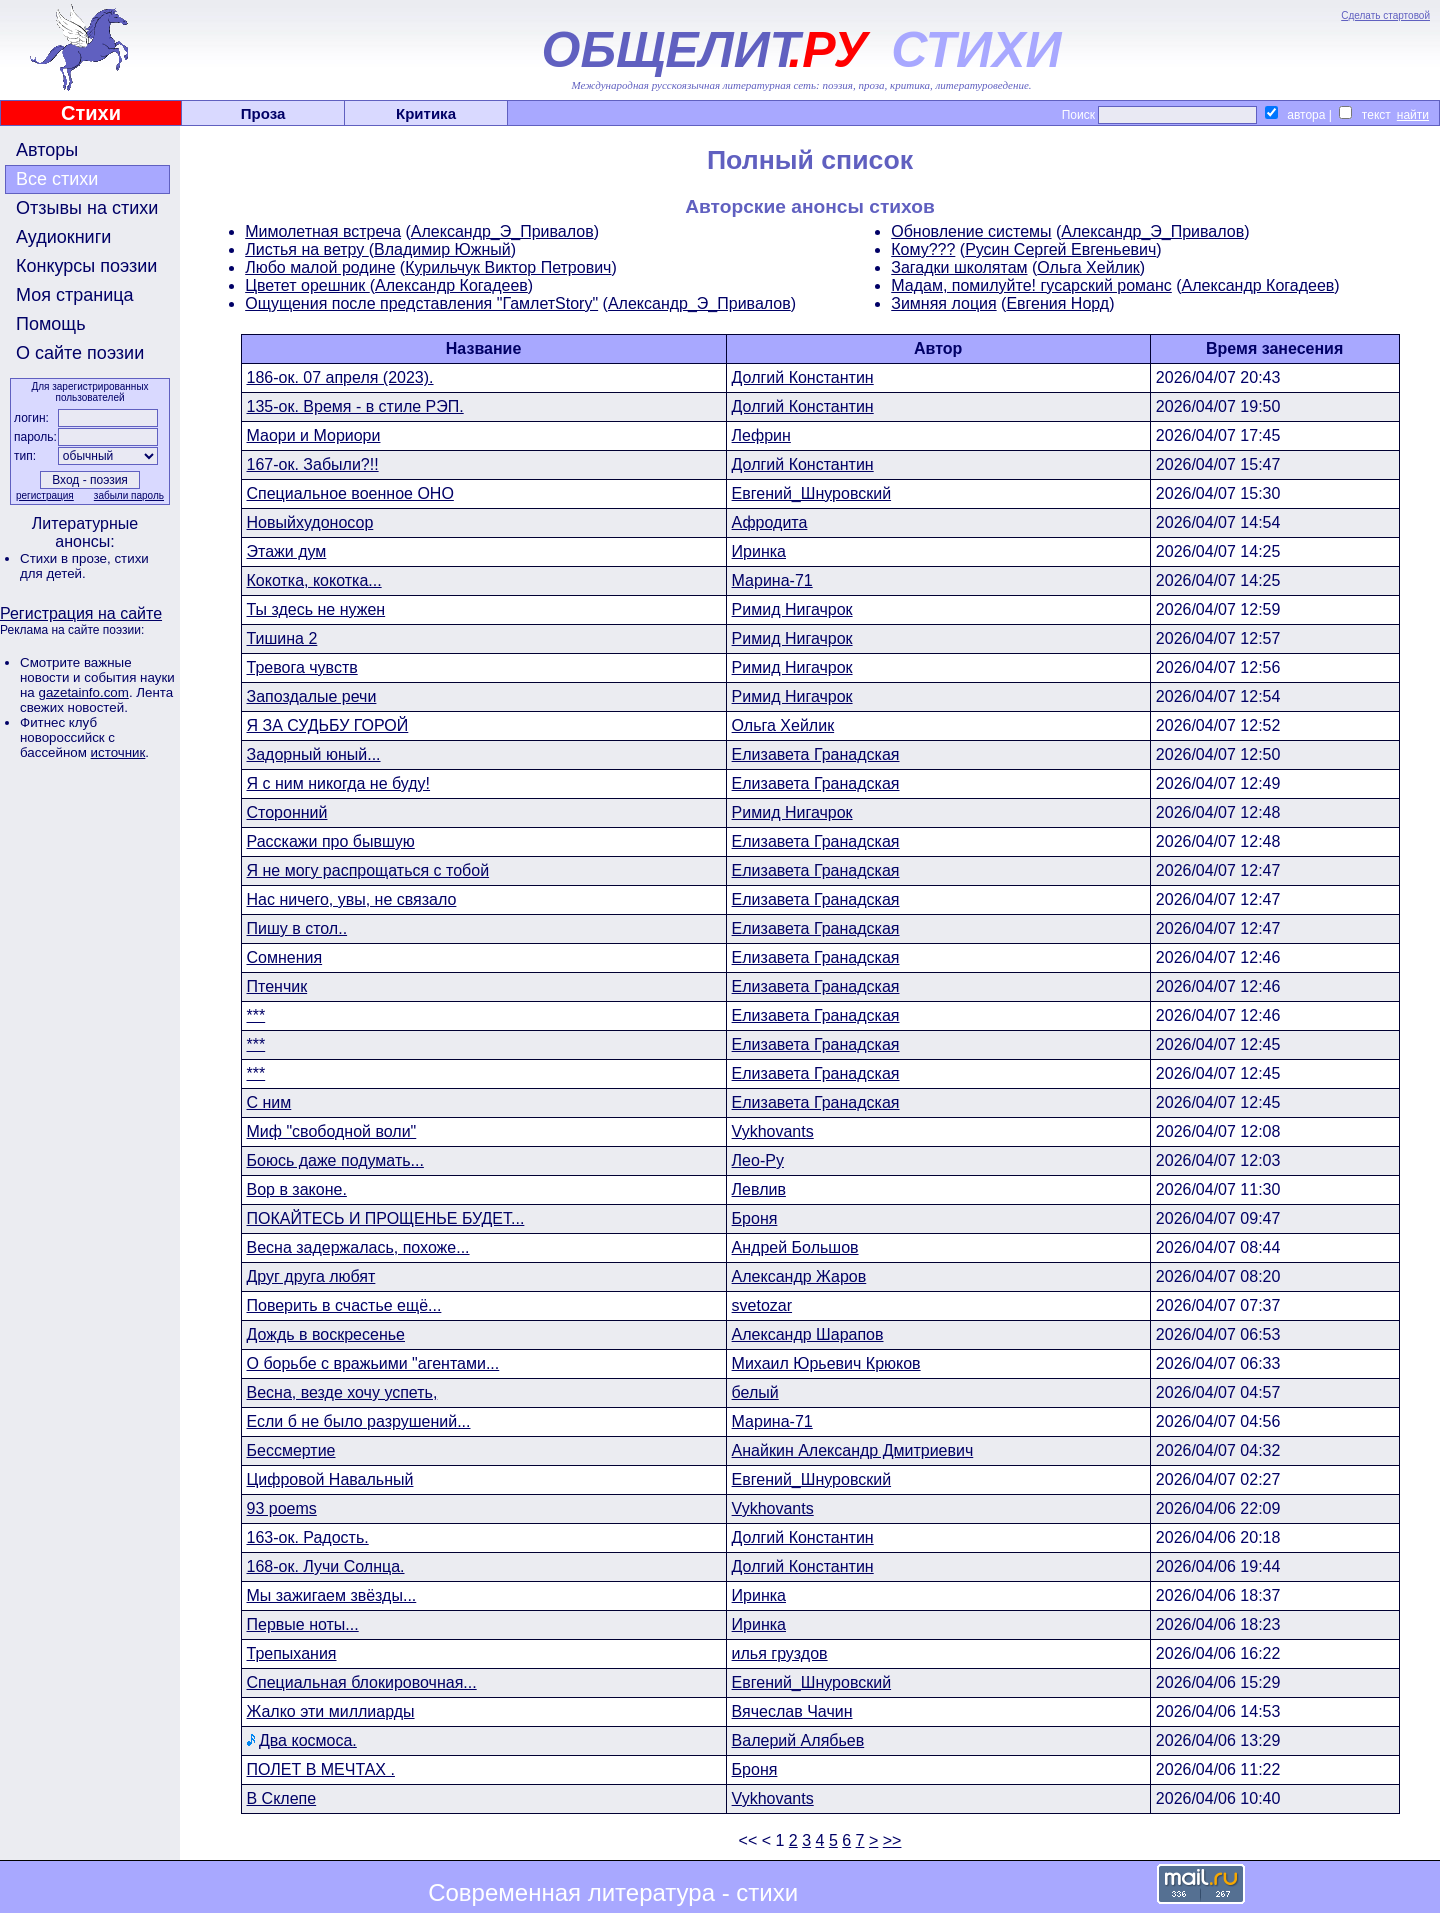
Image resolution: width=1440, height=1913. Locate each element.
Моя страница (75, 295)
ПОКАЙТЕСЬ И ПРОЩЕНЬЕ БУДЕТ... (386, 1218)
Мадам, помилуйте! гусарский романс (1031, 285)
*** (256, 1015)
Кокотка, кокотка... (314, 580)
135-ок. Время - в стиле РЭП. (355, 406)
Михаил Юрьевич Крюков (826, 1363)
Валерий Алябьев (798, 1740)
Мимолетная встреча (323, 231)
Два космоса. (308, 1740)
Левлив (759, 1189)
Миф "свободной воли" (332, 1131)
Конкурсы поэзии (86, 266)
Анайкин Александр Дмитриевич (853, 1450)
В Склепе (282, 1798)
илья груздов (780, 1653)
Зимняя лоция (943, 303)
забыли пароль (129, 495)
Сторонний (287, 812)
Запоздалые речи (312, 696)
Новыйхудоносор (310, 522)
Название (484, 348)
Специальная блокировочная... (362, 1682)
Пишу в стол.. (297, 928)
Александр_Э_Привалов (502, 231)
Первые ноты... (303, 1624)
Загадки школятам (959, 267)
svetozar (762, 1305)
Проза (263, 113)
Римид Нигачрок (792, 609)
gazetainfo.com (83, 692)
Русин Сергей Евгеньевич (1060, 249)
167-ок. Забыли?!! (313, 464)
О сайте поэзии (80, 353)
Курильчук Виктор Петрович (508, 267)
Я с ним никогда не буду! (339, 783)
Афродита (770, 522)
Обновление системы (971, 231)
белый (755, 1392)
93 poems (282, 1508)
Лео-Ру (758, 1160)
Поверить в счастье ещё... (344, 1305)
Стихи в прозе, (67, 558)
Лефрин (761, 435)
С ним (269, 1102)
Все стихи (57, 179)
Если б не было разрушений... (359, 1421)
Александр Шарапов (808, 1334)
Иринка (759, 551)
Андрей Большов (795, 1247)
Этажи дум (287, 551)
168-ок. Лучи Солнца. (326, 1566)
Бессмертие (291, 1450)
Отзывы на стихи (87, 208)
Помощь (51, 324)
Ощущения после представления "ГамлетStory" (421, 303)
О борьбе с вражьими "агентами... (373, 1363)
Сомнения (285, 957)
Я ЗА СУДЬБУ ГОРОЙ (328, 725)
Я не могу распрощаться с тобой (368, 870)
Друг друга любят (311, 1276)
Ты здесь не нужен (316, 609)
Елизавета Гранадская (816, 754)
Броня (755, 1218)
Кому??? (923, 249)
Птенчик (277, 986)
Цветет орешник (307, 285)
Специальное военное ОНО (350, 493)
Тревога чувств (302, 667)
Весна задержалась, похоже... (358, 1247)
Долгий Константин (803, 377)
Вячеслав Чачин (792, 1711)
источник (118, 752)
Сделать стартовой (1385, 15)
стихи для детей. (84, 566)
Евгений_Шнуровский (811, 493)
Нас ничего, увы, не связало (352, 899)
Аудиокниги (63, 237)
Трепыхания (292, 1653)
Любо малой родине (320, 267)
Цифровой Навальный (330, 1479)
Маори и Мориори (314, 435)
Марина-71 (772, 580)
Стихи (91, 113)
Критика (426, 113)
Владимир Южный (442, 249)
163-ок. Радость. (308, 1537)
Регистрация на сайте (81, 613)
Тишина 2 (282, 638)
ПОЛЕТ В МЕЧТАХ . (321, 1769)
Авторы (47, 150)
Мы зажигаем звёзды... (332, 1595)
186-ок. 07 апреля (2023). (340, 377)
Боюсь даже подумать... (335, 1160)
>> (892, 1840)
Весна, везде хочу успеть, (342, 1392)
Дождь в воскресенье (326, 1334)
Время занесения (1274, 348)
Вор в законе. (297, 1189)
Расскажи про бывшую (331, 841)
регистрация (45, 495)
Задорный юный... (314, 754)
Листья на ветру (307, 249)
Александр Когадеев (451, 285)
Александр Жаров (799, 1276)
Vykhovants (773, 1131)
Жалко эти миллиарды (331, 1711)
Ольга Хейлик (1088, 267)
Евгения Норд (1057, 303)
